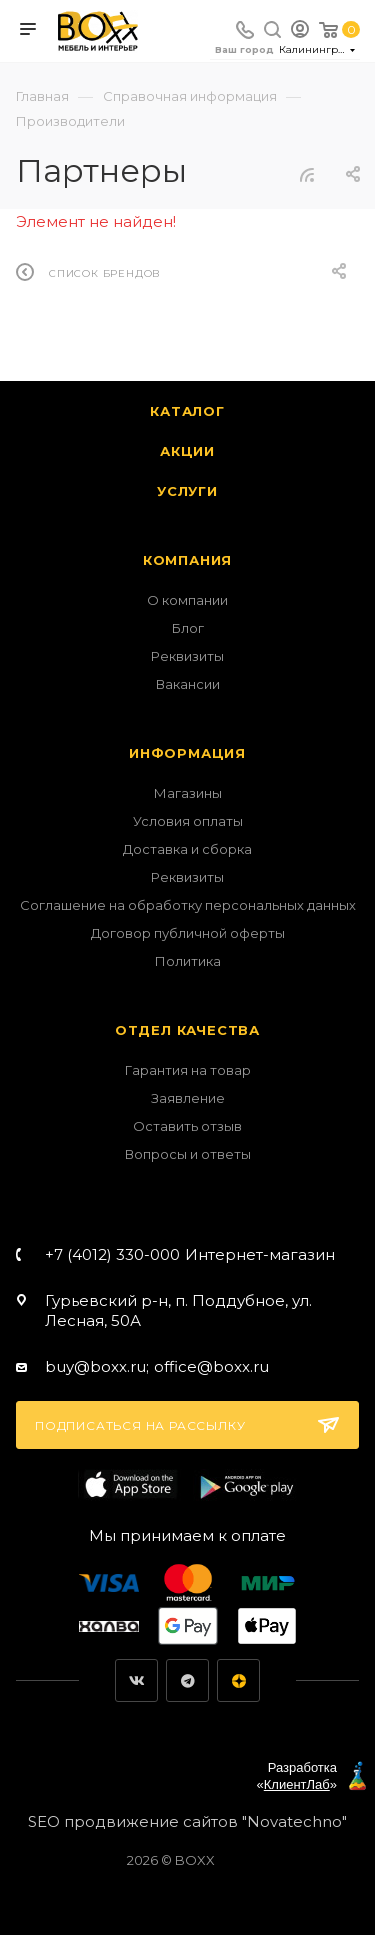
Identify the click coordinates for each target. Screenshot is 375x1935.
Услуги (187, 491)
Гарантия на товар (188, 1070)
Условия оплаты (188, 821)
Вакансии (188, 684)
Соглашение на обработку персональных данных (188, 905)
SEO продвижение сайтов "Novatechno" (187, 1821)
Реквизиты (187, 656)
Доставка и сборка (187, 849)
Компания (187, 560)
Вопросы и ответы (188, 1154)
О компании (187, 600)
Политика (188, 961)
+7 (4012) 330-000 (190, 1254)
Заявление (188, 1098)
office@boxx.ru (211, 1366)
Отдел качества (187, 1030)
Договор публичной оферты (188, 933)
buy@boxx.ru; (97, 1366)
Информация (187, 753)
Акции (187, 451)
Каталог (187, 411)
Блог (188, 628)
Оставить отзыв (187, 1126)
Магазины (188, 793)
